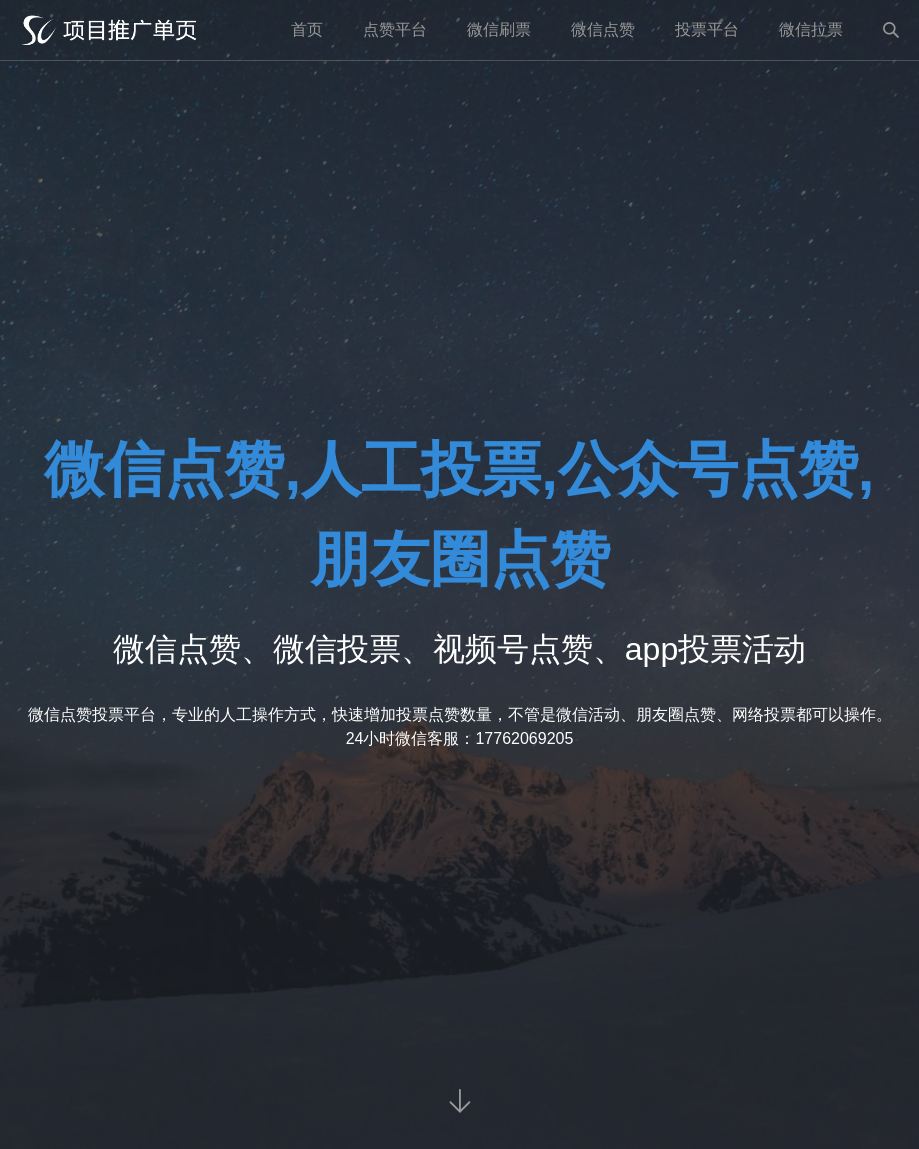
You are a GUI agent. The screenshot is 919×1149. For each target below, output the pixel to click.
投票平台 (707, 29)
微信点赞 (603, 29)
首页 (307, 29)
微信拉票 (811, 29)
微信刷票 (499, 29)
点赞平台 (395, 29)
